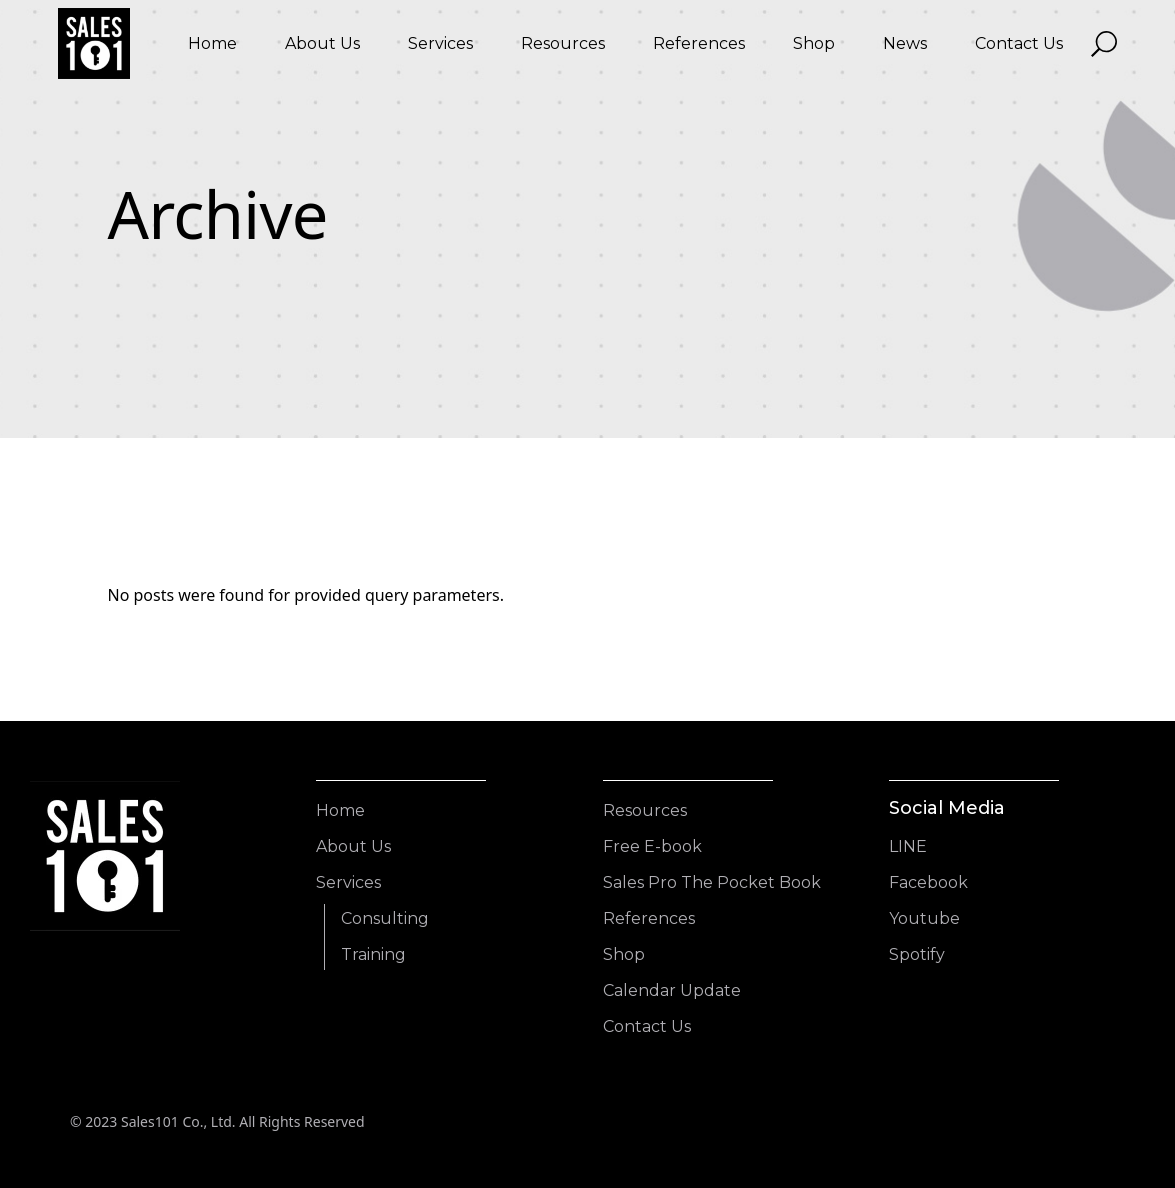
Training (373, 954)
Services (348, 882)
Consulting (385, 918)
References (649, 918)
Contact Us (647, 1026)
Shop (624, 954)
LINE (908, 846)
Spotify (917, 954)
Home (340, 810)
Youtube (924, 918)
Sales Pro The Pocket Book (712, 882)
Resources (645, 810)
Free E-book (652, 846)
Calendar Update (672, 990)
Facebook (928, 882)
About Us (353, 846)
